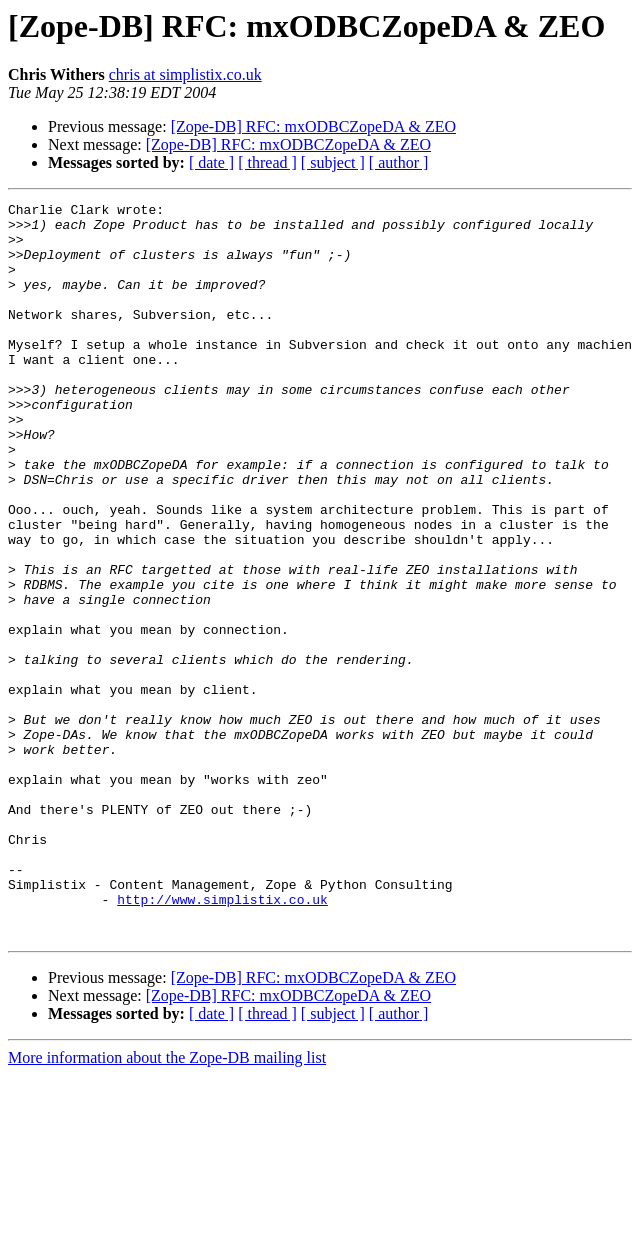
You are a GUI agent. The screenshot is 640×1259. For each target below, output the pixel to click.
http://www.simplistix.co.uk (222, 1040)
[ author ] (399, 162)
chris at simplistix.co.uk (185, 74)
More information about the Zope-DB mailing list (167, 1204)
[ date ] (211, 162)
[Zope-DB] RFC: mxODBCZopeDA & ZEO (313, 126)
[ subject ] (333, 162)
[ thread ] (267, 162)
